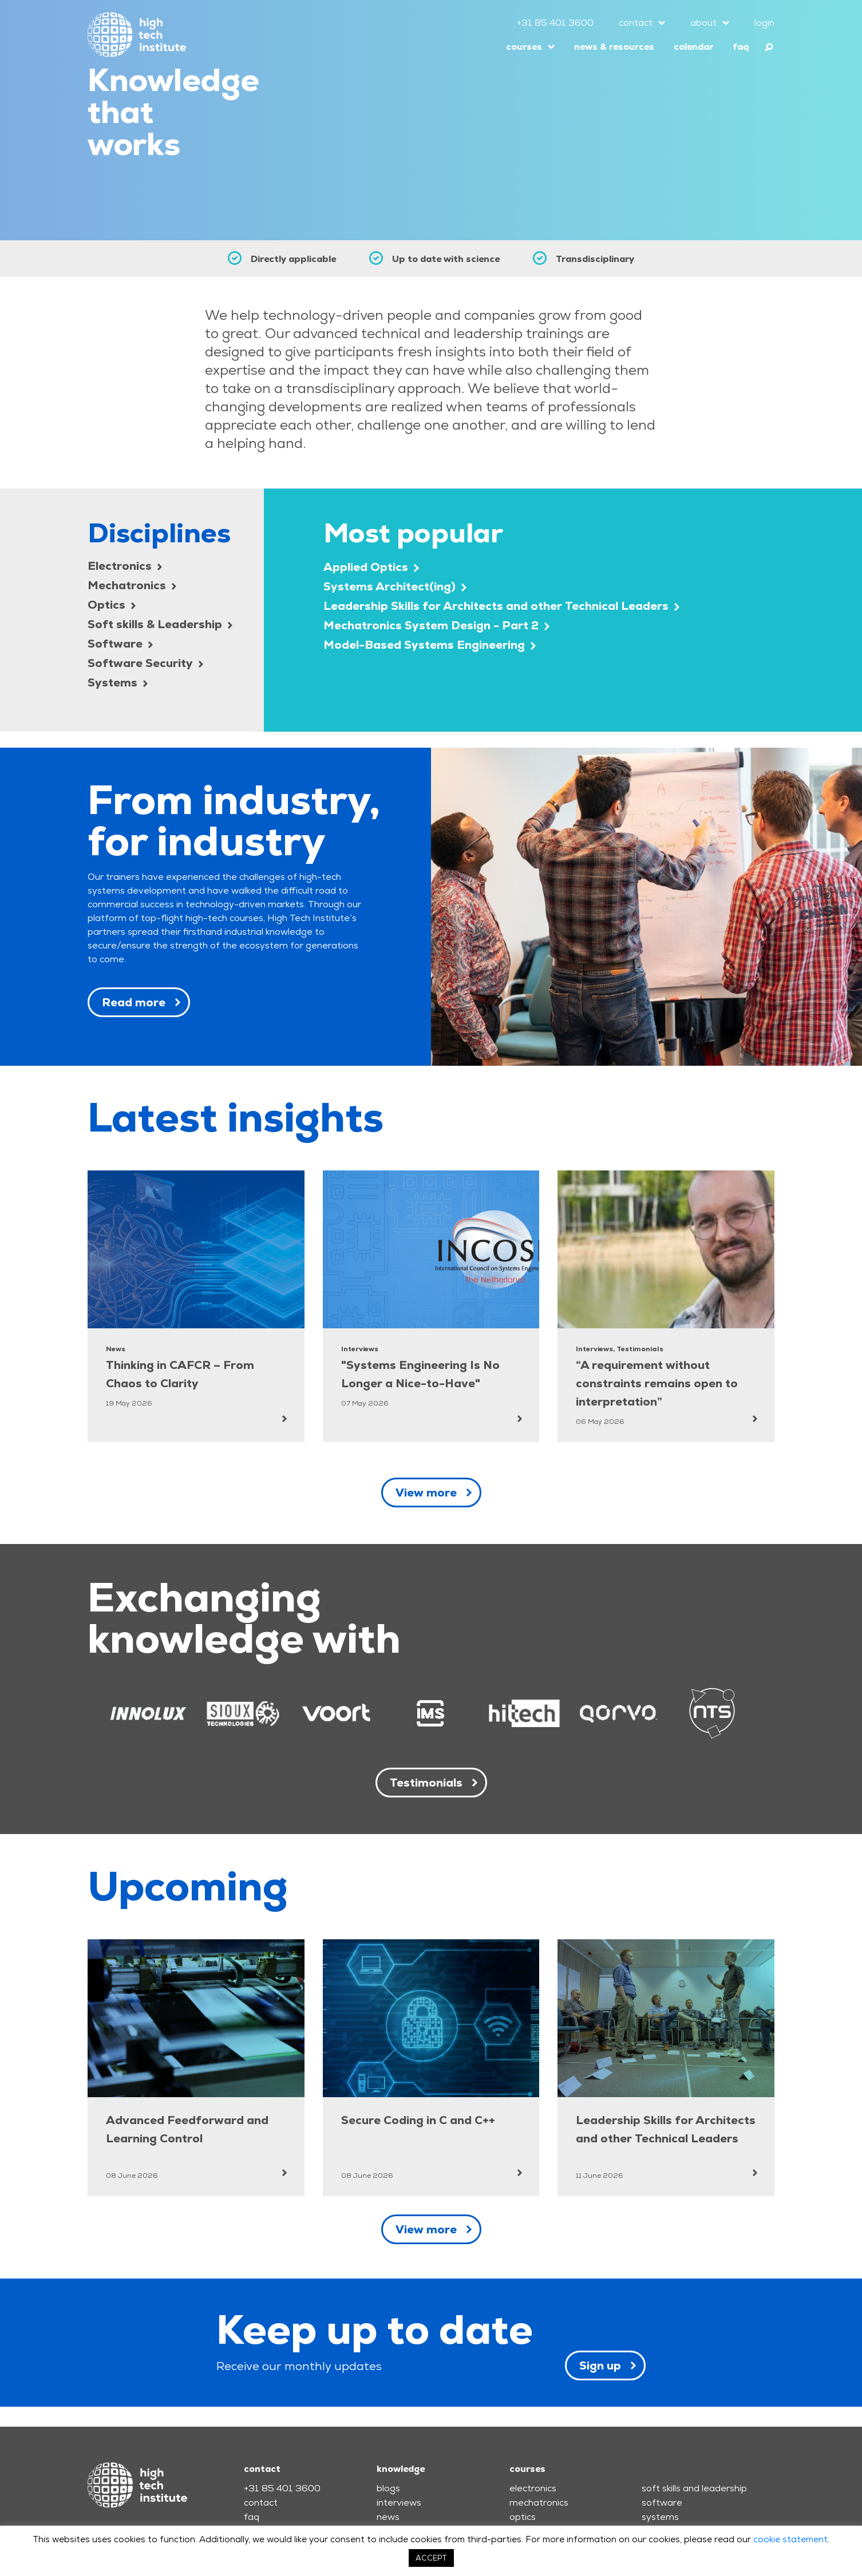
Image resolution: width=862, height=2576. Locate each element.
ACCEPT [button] (431, 2558)
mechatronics (538, 2502)
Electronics (125, 565)
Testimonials (426, 1782)
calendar (693, 47)
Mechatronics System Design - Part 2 (436, 625)
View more (426, 1492)
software (662, 2502)
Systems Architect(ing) (394, 586)
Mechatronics (132, 585)
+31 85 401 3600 (555, 23)
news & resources (614, 47)
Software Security (145, 663)
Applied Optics (371, 566)
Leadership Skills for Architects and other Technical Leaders (501, 605)
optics (522, 2517)
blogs (388, 2488)
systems (660, 2517)
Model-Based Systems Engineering (429, 644)
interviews (399, 2502)
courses (524, 47)
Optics (112, 604)
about (703, 23)
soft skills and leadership (694, 2488)
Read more (133, 1002)
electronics (532, 2488)
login (764, 23)
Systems (118, 682)
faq (741, 47)
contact (636, 23)
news (388, 2517)
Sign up (600, 2365)
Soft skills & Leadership (160, 624)
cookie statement (790, 2539)
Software (120, 643)
